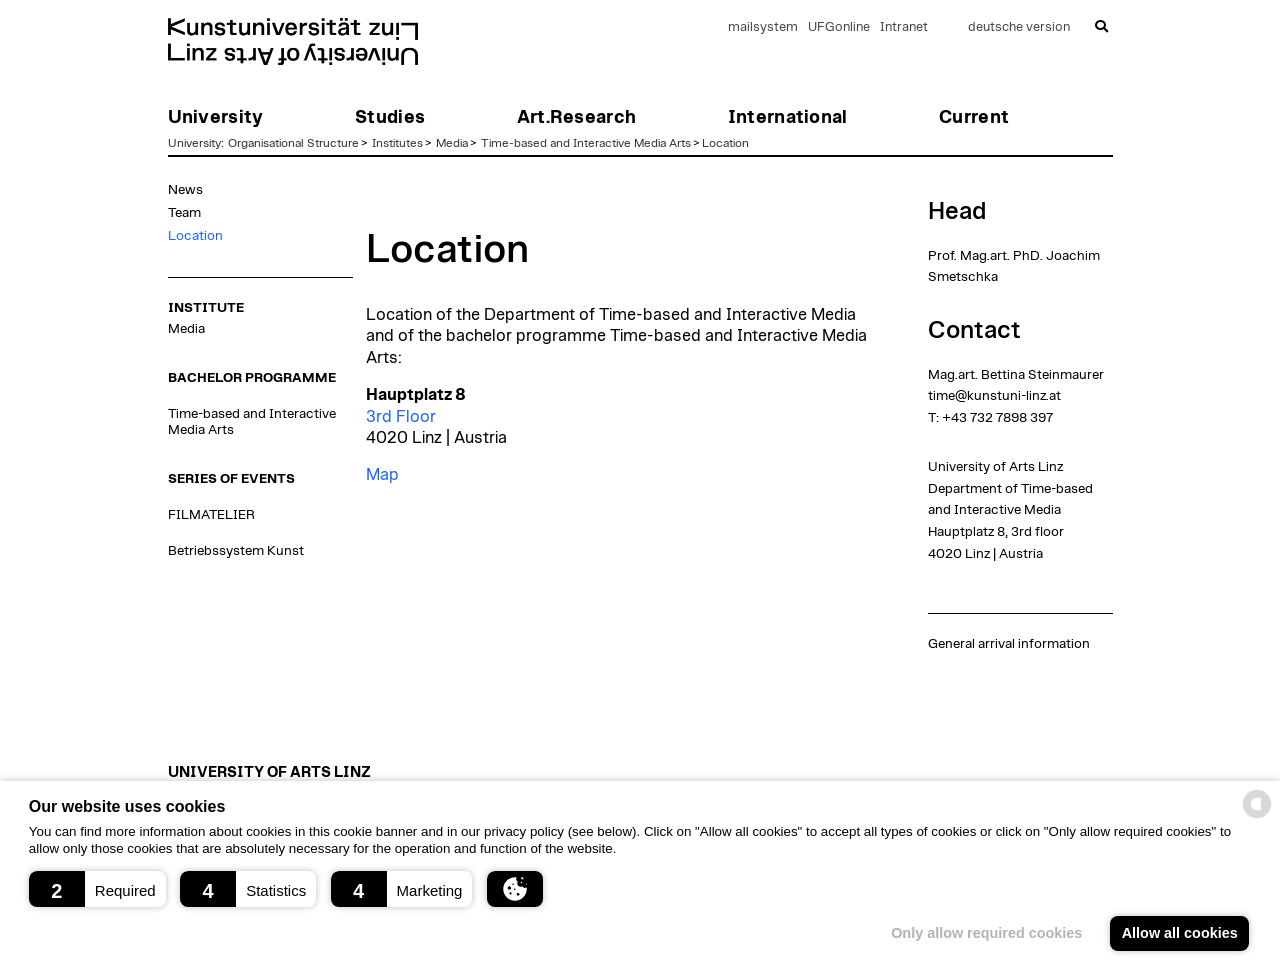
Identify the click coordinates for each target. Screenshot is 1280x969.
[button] (97, 889)
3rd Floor (401, 417)
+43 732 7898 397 (997, 418)
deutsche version (1019, 27)
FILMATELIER (211, 515)
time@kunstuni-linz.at (994, 396)
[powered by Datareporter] (1257, 816)
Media (452, 143)
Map (382, 475)
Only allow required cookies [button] (986, 933)
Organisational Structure (293, 143)
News (185, 190)
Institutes (397, 143)
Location (725, 143)
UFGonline (839, 27)
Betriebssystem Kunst (236, 551)
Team (184, 213)
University (194, 143)
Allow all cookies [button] (1180, 933)
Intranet (904, 27)
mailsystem (763, 27)
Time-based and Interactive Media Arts (586, 143)
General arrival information (1009, 644)
